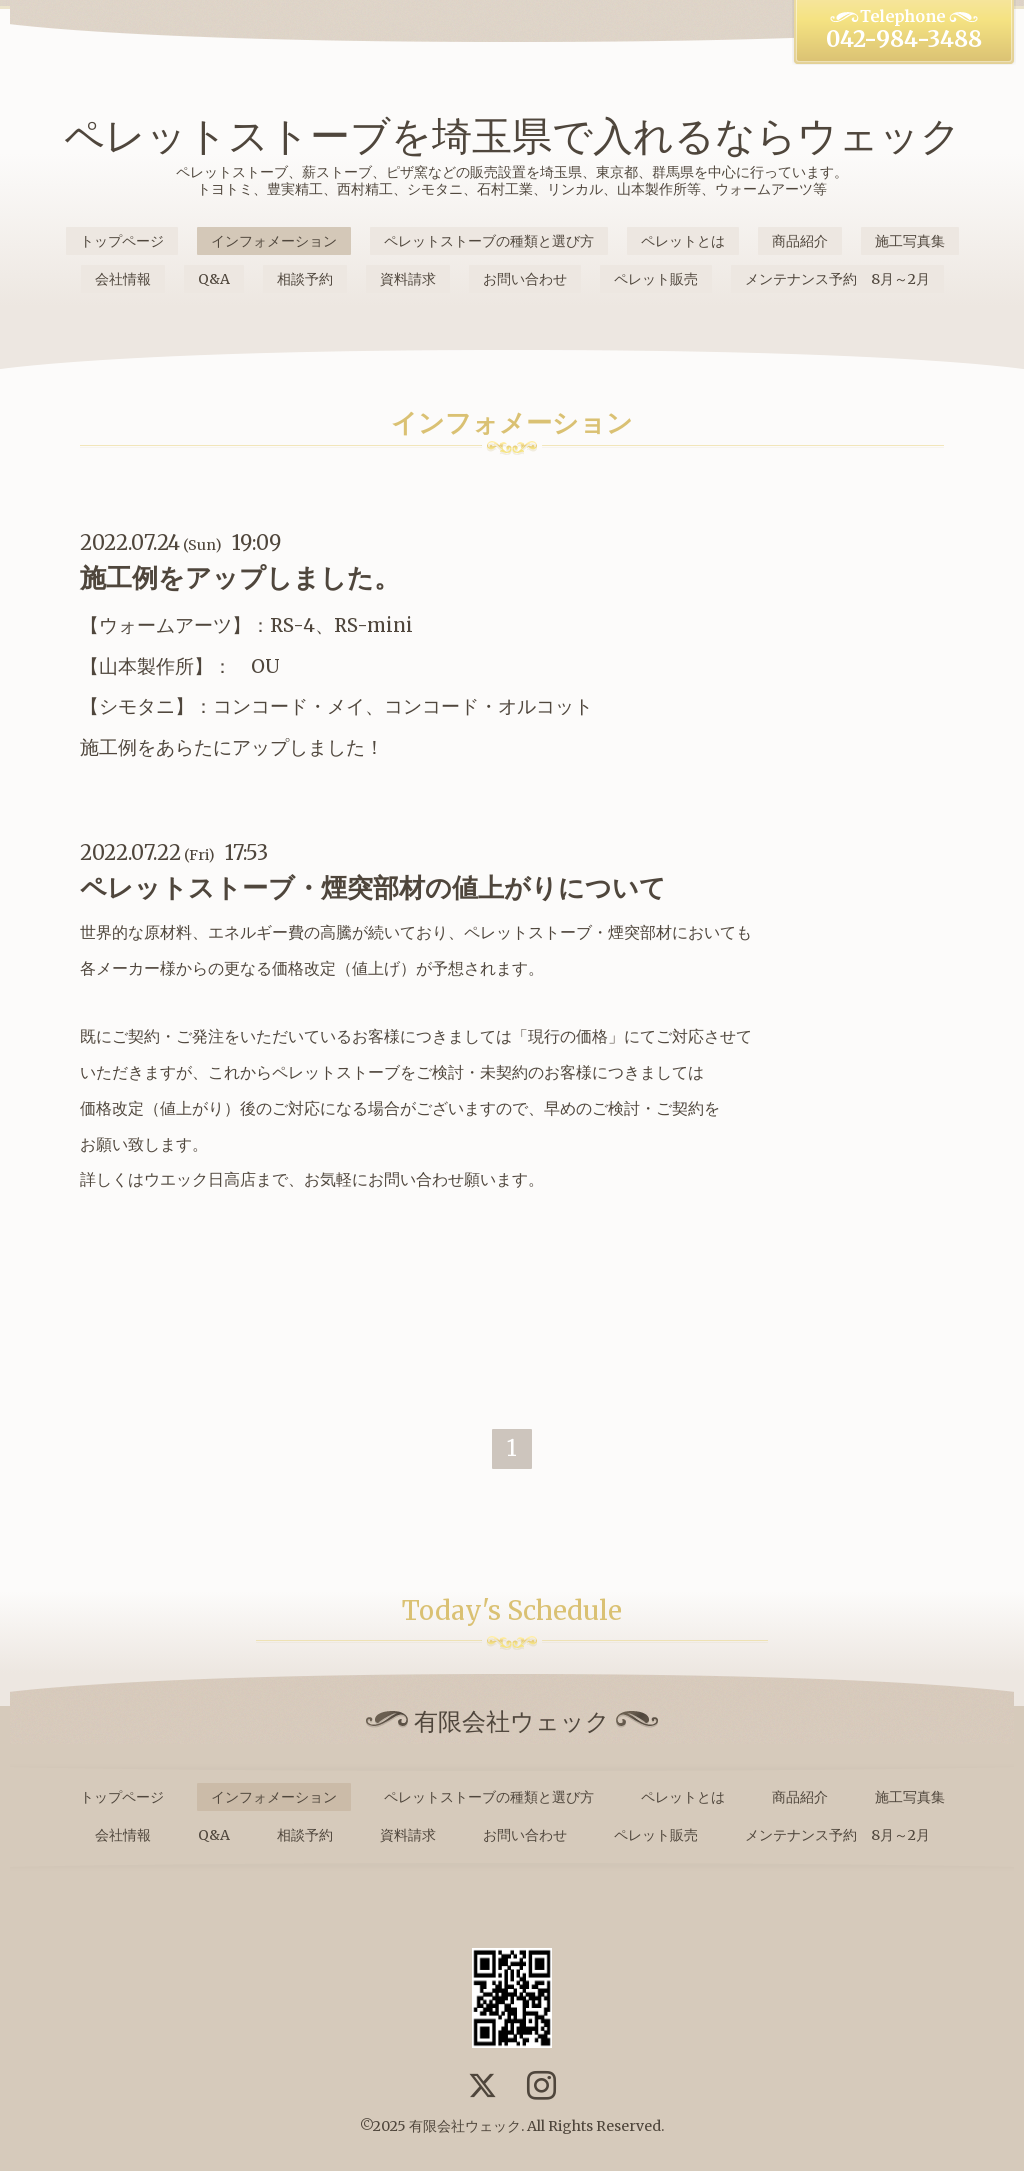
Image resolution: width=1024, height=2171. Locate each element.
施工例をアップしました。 (240, 577)
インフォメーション (274, 241)
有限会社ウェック (465, 2126)
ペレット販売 (656, 279)
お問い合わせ (525, 279)
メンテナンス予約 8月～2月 (837, 279)
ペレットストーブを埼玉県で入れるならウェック (512, 136)
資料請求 (408, 279)
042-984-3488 (904, 39)
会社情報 (123, 279)
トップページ (122, 241)
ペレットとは (683, 241)
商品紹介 (800, 241)
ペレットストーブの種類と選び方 (489, 241)
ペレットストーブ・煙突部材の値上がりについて (373, 887)
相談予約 (305, 279)
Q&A (214, 279)
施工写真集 (910, 241)
